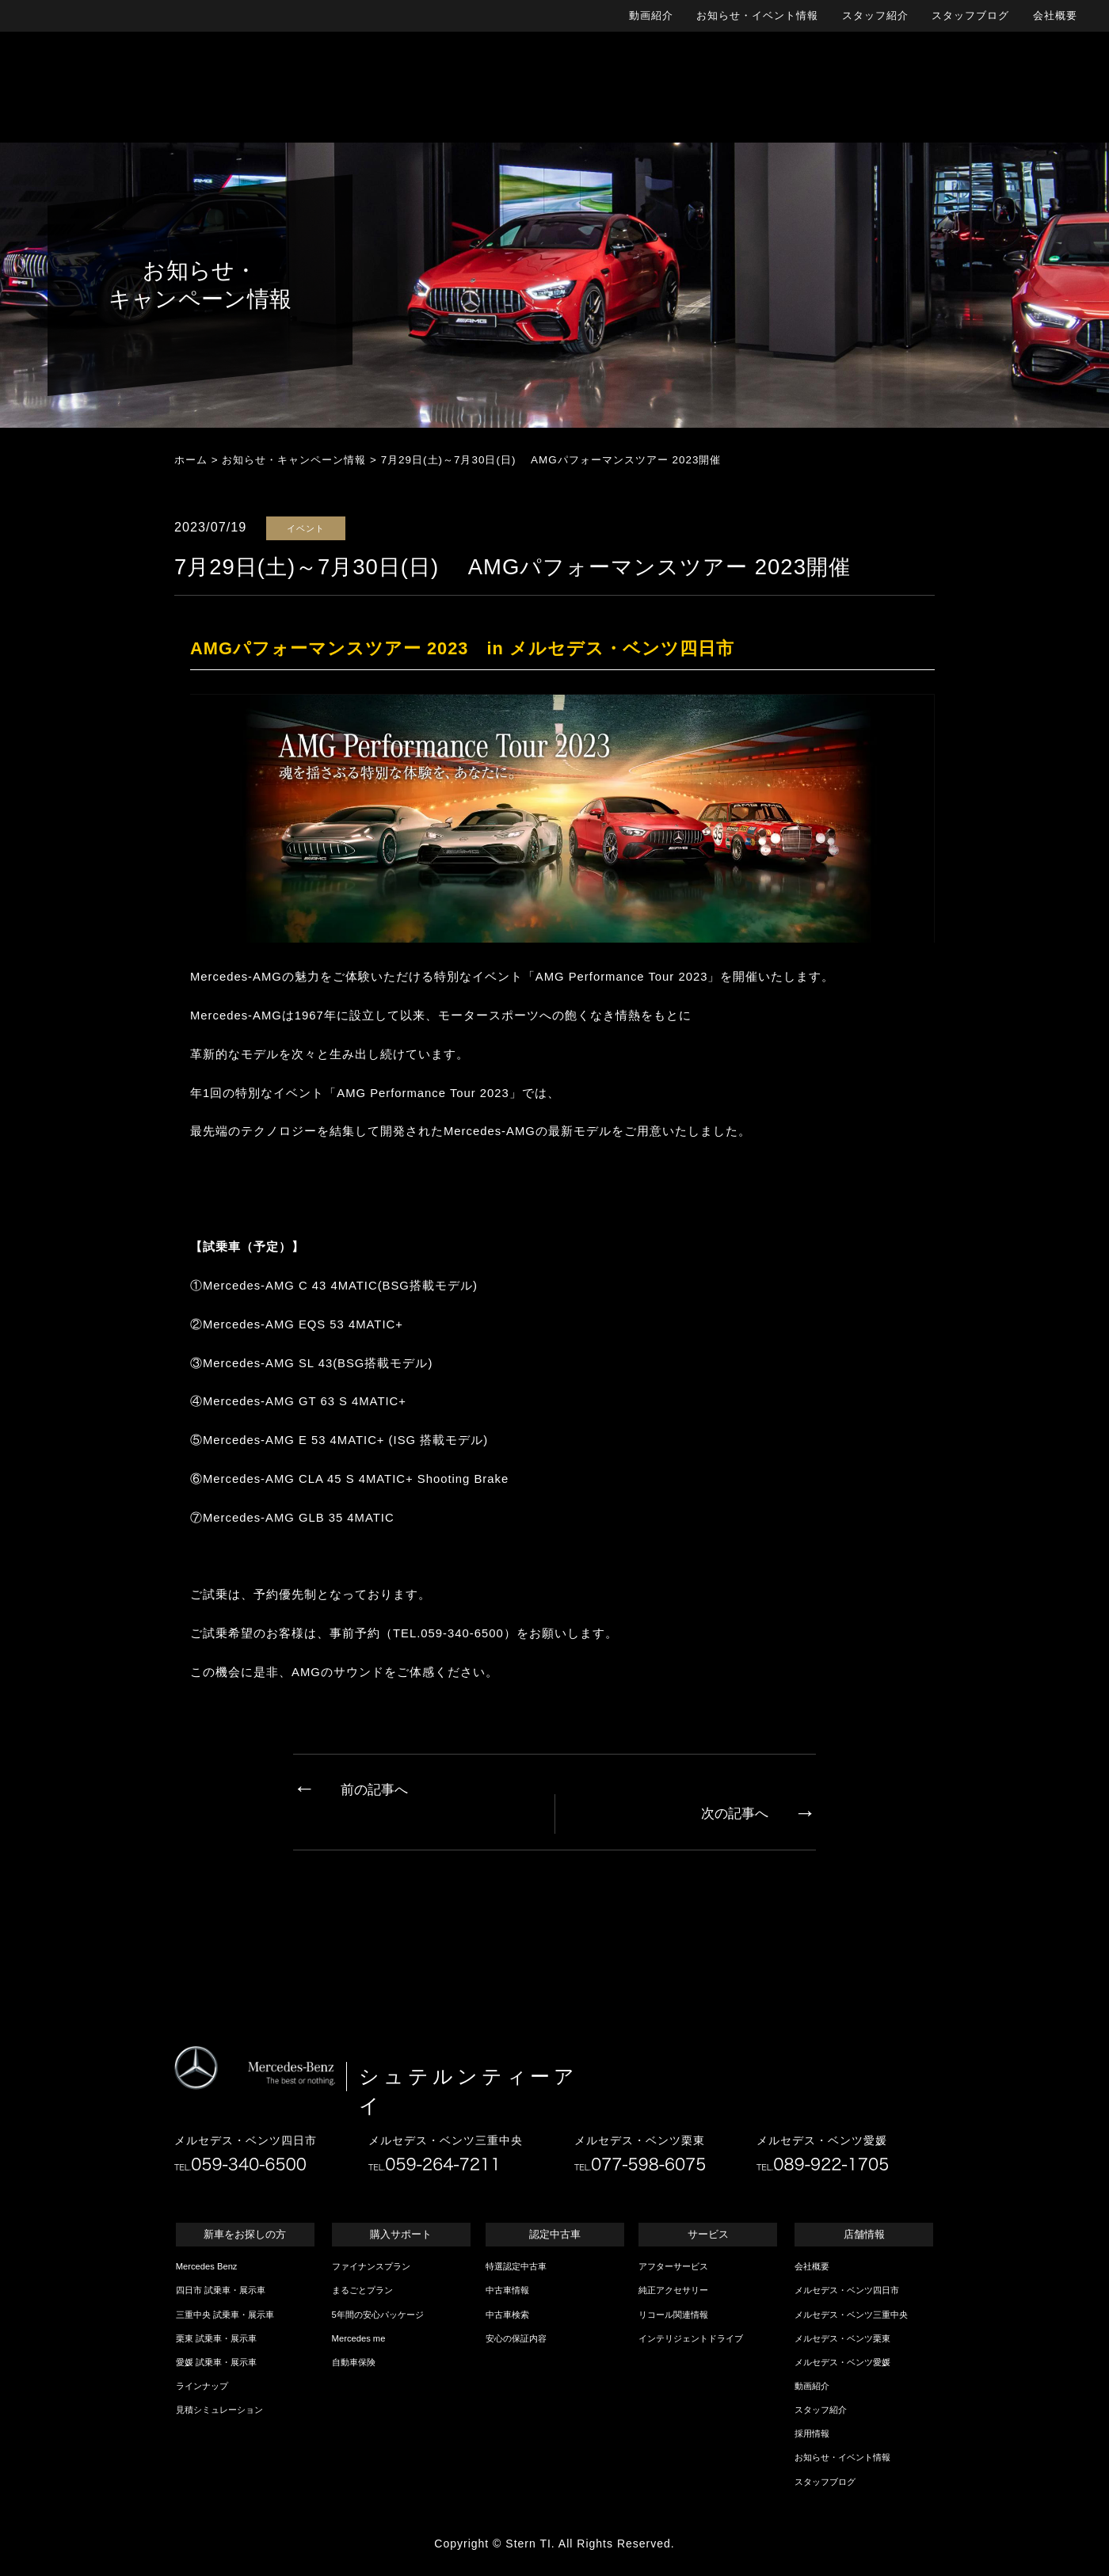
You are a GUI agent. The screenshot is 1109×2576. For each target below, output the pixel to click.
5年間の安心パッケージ (378, 2314)
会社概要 (1055, 15)
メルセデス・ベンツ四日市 (847, 2290)
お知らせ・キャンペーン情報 (294, 460)
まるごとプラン (362, 2290)
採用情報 (812, 2433)
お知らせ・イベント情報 (757, 15)
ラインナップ (202, 2386)
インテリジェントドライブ (690, 2338)
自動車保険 (353, 2362)
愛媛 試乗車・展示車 (216, 2362)
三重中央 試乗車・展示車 (225, 2314)
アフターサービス (673, 2266)
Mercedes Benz (207, 2266)
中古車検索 (507, 2314)
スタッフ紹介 (875, 15)
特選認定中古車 (516, 2266)
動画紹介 (651, 15)
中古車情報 (507, 2290)
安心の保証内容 (516, 2338)
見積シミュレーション (219, 2409)
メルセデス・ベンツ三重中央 (851, 2314)
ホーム (191, 460)
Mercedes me (359, 2338)
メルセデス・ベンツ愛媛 (842, 2362)
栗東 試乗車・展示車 (216, 2338)
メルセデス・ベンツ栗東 (842, 2338)
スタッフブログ (970, 15)
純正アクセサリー (673, 2290)
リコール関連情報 (673, 2314)
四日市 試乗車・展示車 (220, 2290)
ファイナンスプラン (371, 2266)
